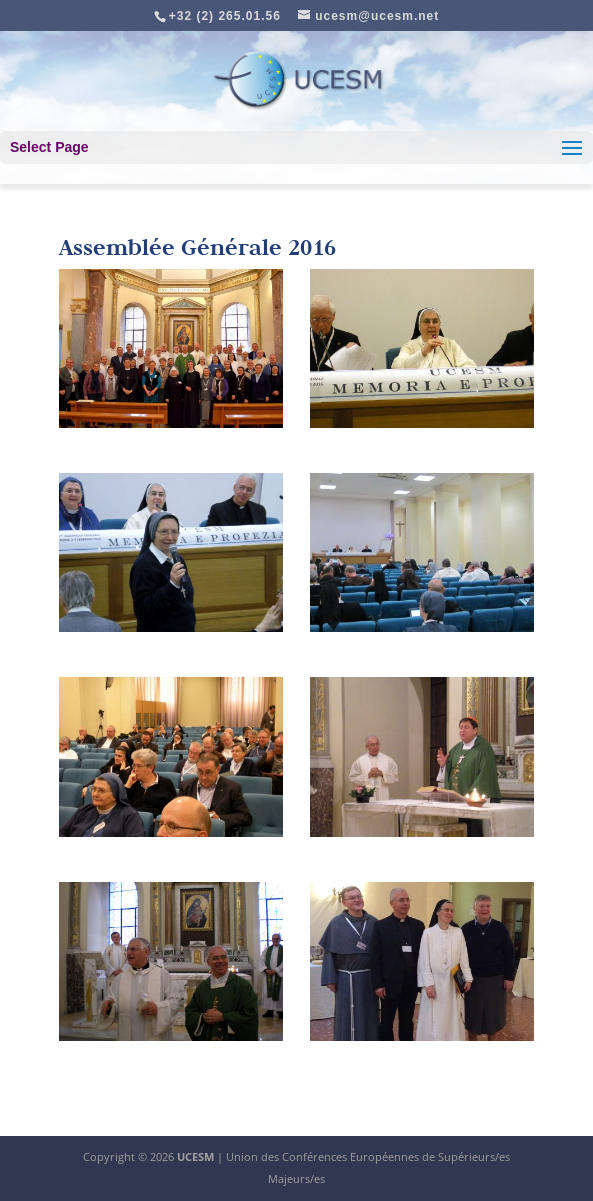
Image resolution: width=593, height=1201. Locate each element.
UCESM (195, 1156)
